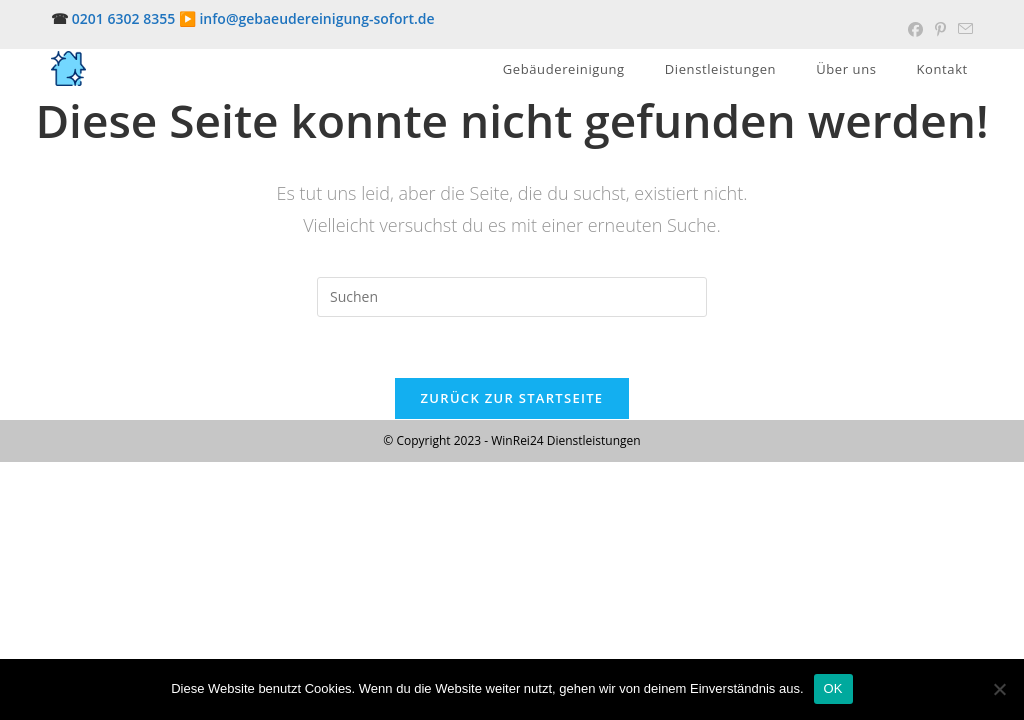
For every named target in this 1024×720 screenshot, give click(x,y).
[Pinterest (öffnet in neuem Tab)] (940, 29)
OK (833, 688)
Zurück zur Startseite (512, 398)
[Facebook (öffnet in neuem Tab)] (915, 29)
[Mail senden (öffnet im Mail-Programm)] (962, 29)
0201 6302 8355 (123, 18)
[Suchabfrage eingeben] (512, 297)
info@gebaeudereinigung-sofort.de (316, 18)
